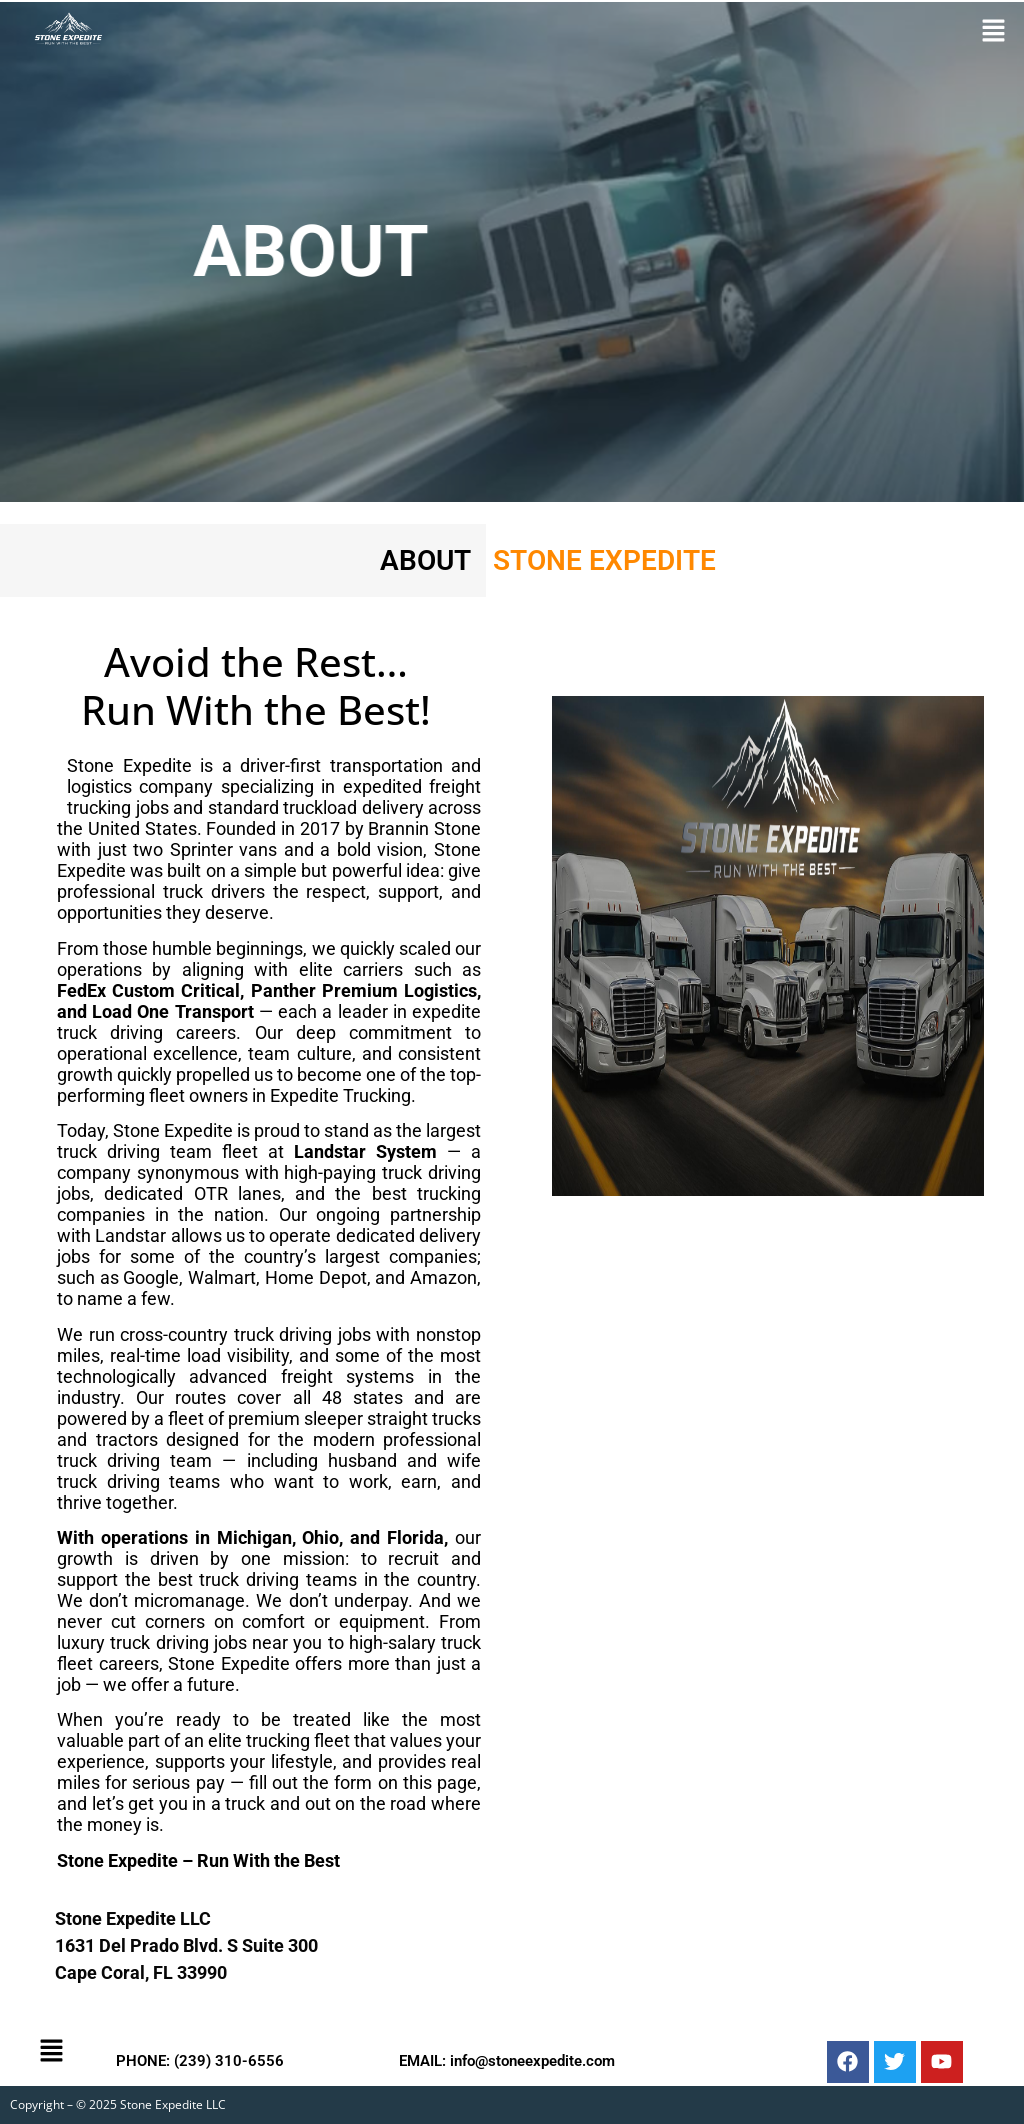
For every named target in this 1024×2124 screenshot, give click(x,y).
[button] (994, 31)
